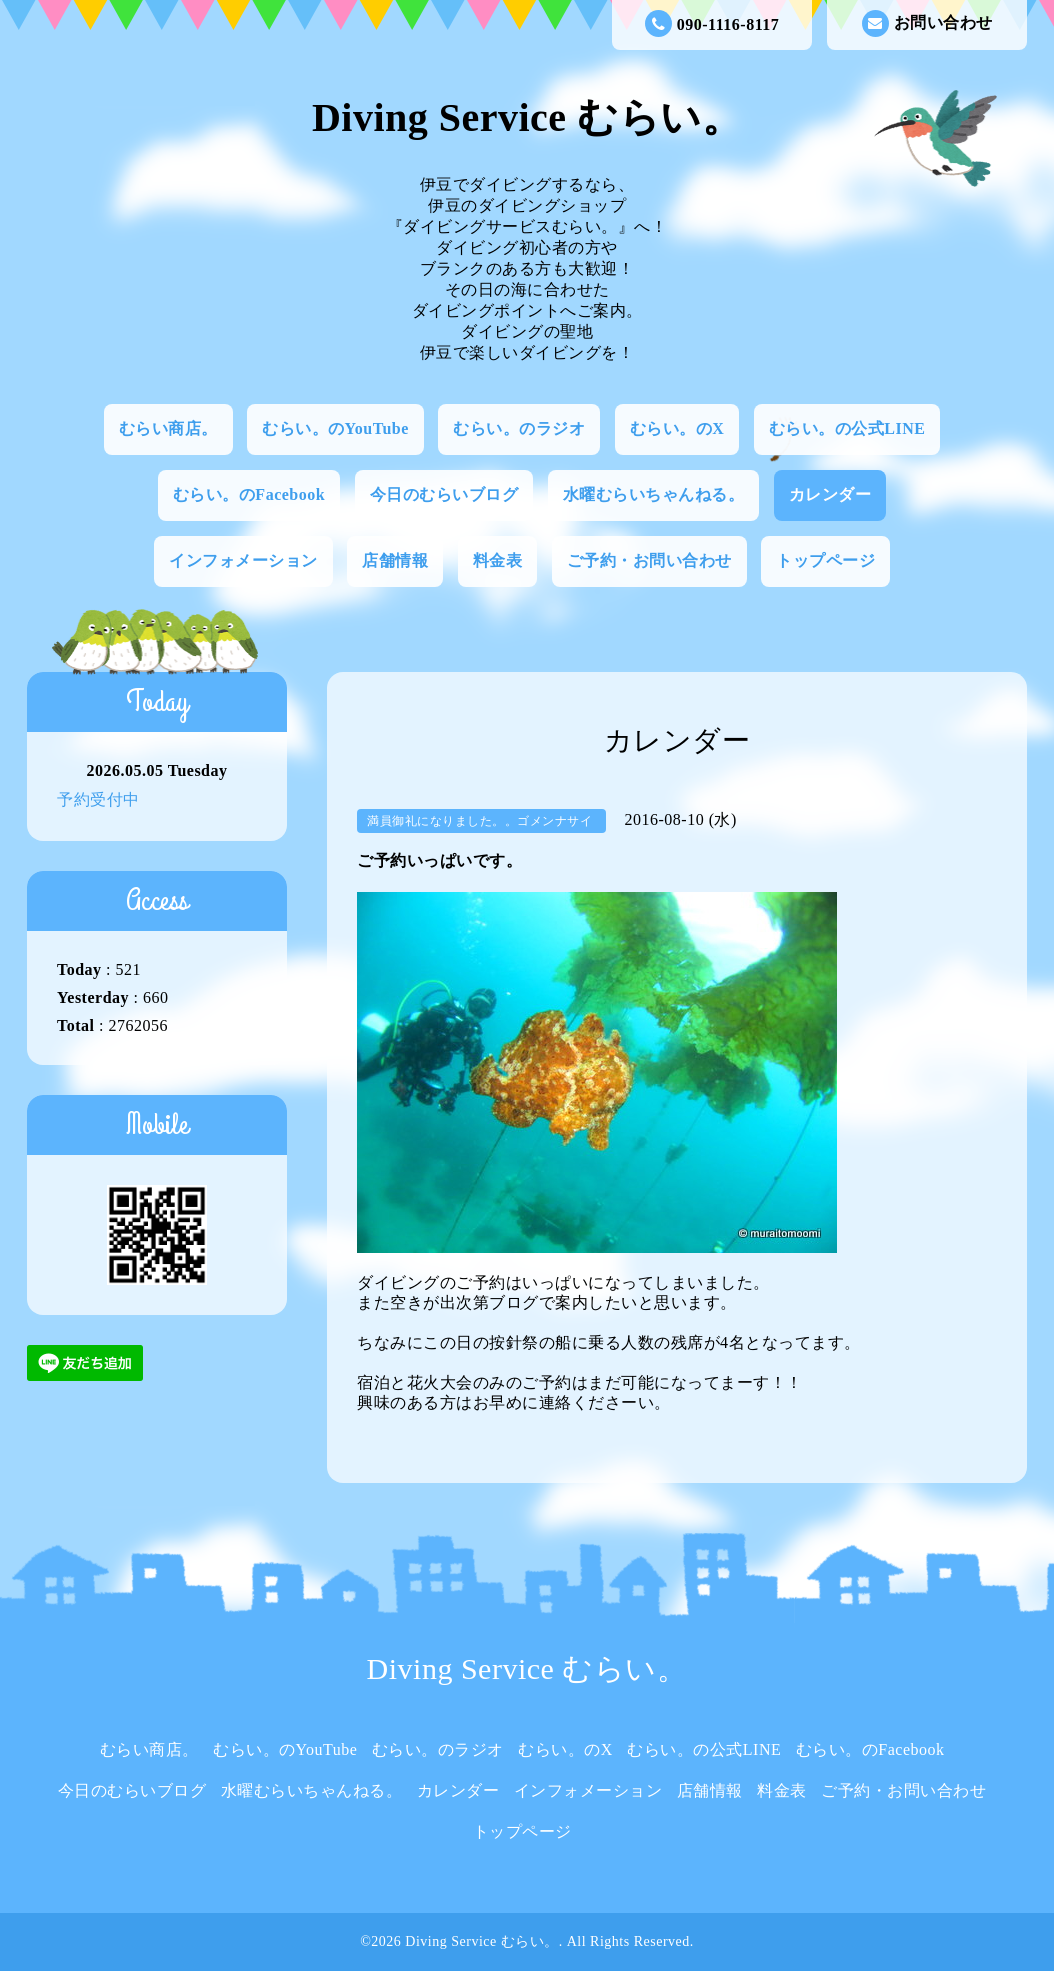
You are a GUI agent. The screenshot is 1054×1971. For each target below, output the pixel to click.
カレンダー (830, 494)
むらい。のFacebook (249, 494)
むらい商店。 (168, 428)
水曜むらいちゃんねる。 (654, 494)
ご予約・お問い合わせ (649, 560)
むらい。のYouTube (335, 428)
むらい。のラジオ (519, 428)
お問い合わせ (927, 23)
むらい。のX (677, 428)
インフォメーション (243, 560)
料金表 (498, 560)
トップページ (825, 560)
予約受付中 (98, 799)
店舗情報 (395, 560)
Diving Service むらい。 (527, 117)
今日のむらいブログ (444, 494)
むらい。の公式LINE (847, 428)
